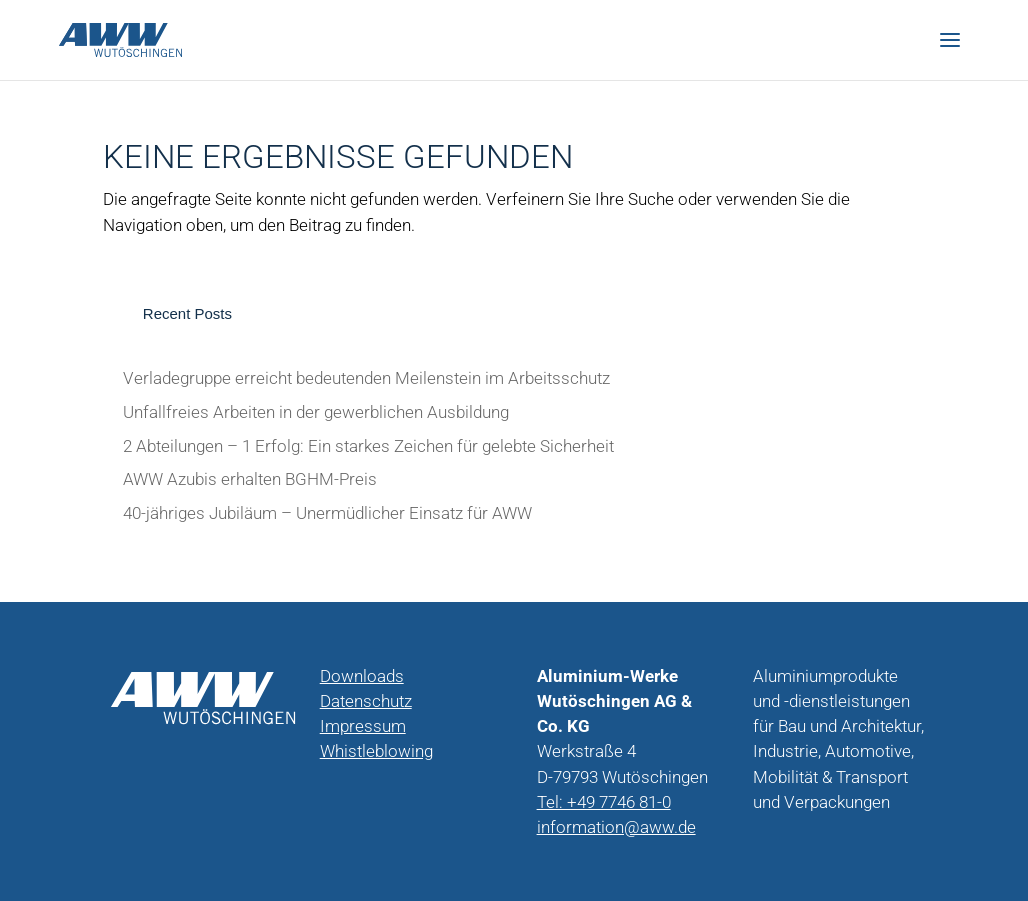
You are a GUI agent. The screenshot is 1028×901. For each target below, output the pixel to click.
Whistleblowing (376, 751)
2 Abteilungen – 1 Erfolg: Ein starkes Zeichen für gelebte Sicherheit (368, 446)
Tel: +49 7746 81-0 (604, 802)
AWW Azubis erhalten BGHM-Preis (250, 479)
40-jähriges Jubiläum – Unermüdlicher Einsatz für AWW (327, 513)
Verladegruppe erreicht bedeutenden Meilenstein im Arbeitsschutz (366, 378)
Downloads (362, 676)
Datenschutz (366, 701)
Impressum (363, 726)
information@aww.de (616, 827)
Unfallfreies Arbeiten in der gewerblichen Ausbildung (316, 412)
